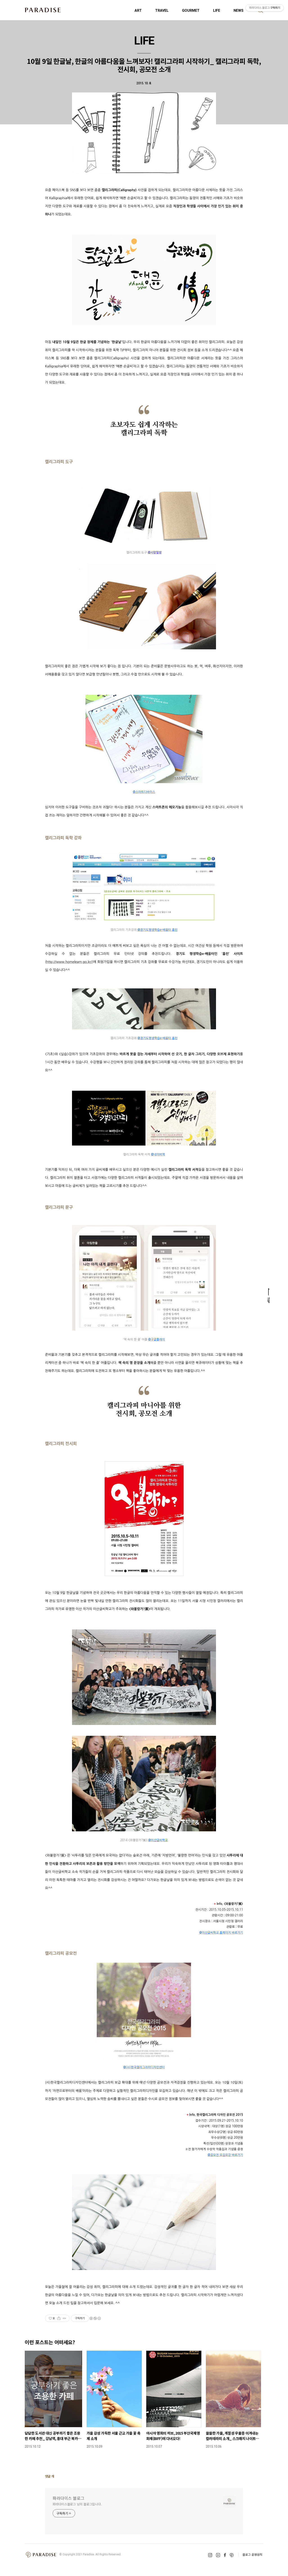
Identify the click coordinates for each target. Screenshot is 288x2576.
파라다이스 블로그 (68, 2498)
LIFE (216, 10)
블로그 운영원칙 (252, 2554)
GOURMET (191, 10)
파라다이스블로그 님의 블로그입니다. (77, 2504)
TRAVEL (162, 10)
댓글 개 (49, 2476)
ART (138, 10)
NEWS (238, 10)
